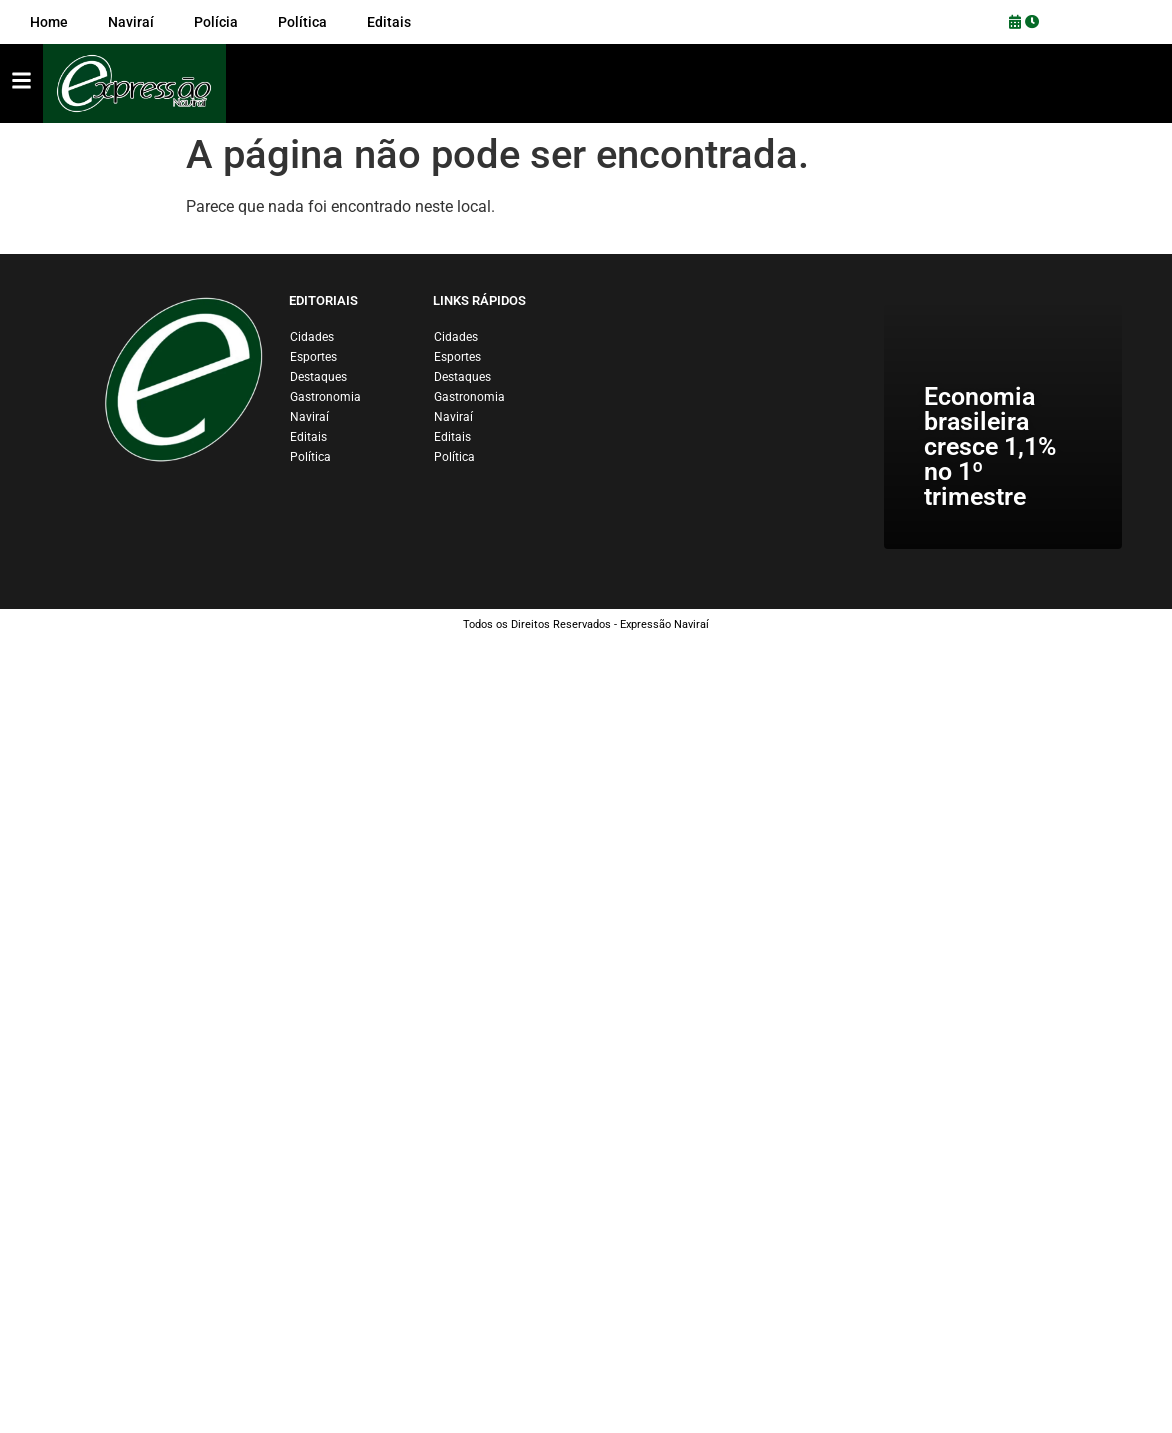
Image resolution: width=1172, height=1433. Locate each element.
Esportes (313, 357)
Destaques (318, 377)
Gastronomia (325, 397)
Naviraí (309, 417)
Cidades (312, 337)
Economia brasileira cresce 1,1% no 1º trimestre (990, 446)
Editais (308, 437)
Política (310, 457)
